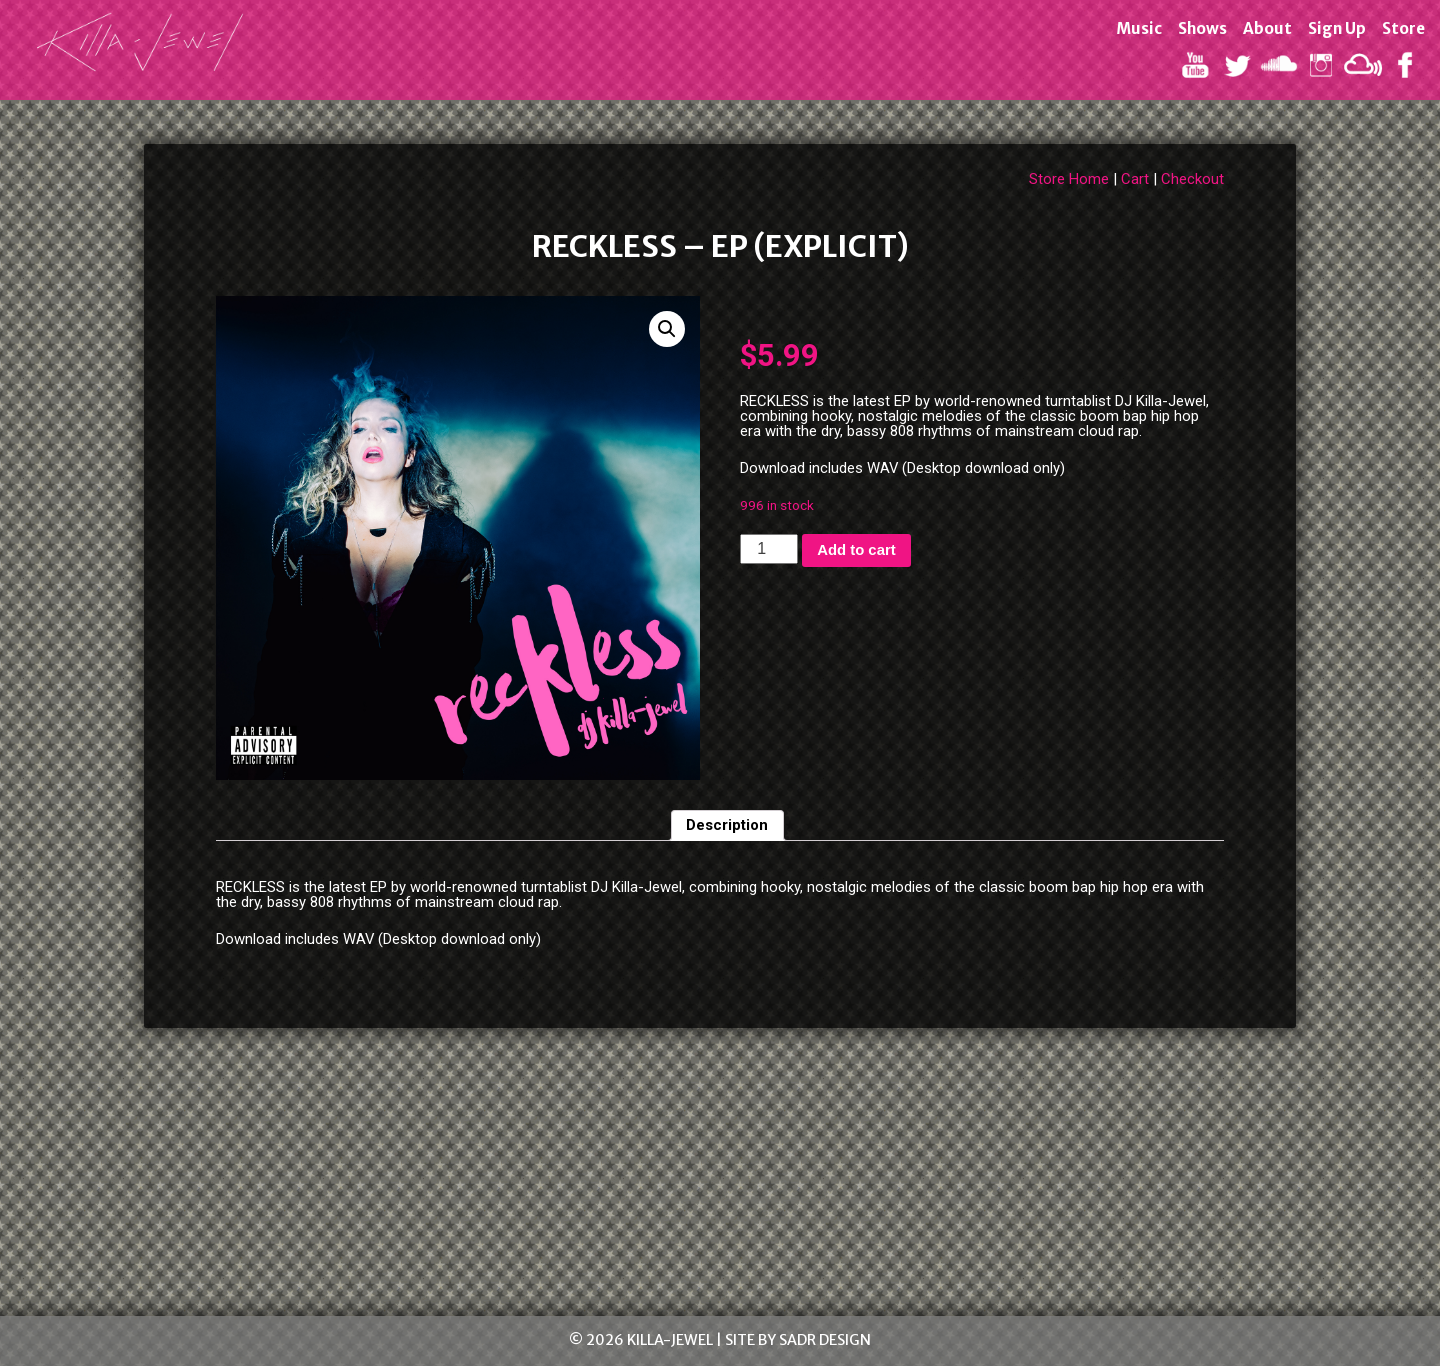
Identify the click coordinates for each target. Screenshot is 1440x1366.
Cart (1135, 179)
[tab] (728, 826)
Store (1403, 28)
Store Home (1069, 179)
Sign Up (1337, 28)
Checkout (1192, 179)
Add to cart (856, 550)
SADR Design (825, 1340)
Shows (1202, 28)
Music (1139, 28)
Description (727, 825)
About (1267, 28)
